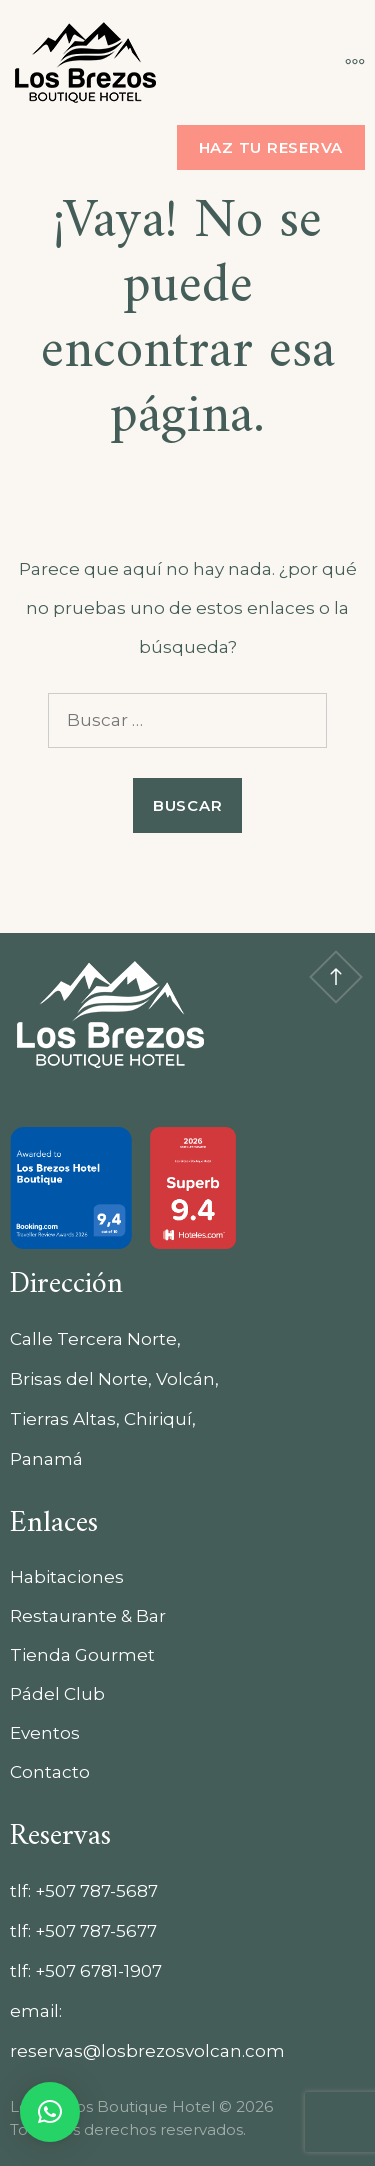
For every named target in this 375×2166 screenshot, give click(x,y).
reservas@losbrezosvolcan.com (147, 2051)
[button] (50, 2112)
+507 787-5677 (96, 1931)
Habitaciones (67, 1577)
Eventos (45, 1733)
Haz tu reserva (271, 147)
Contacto (50, 1772)
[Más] (345, 62)
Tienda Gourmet (82, 1655)
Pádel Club (57, 1694)
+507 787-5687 (96, 1891)
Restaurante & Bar (88, 1616)
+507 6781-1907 (98, 1971)
